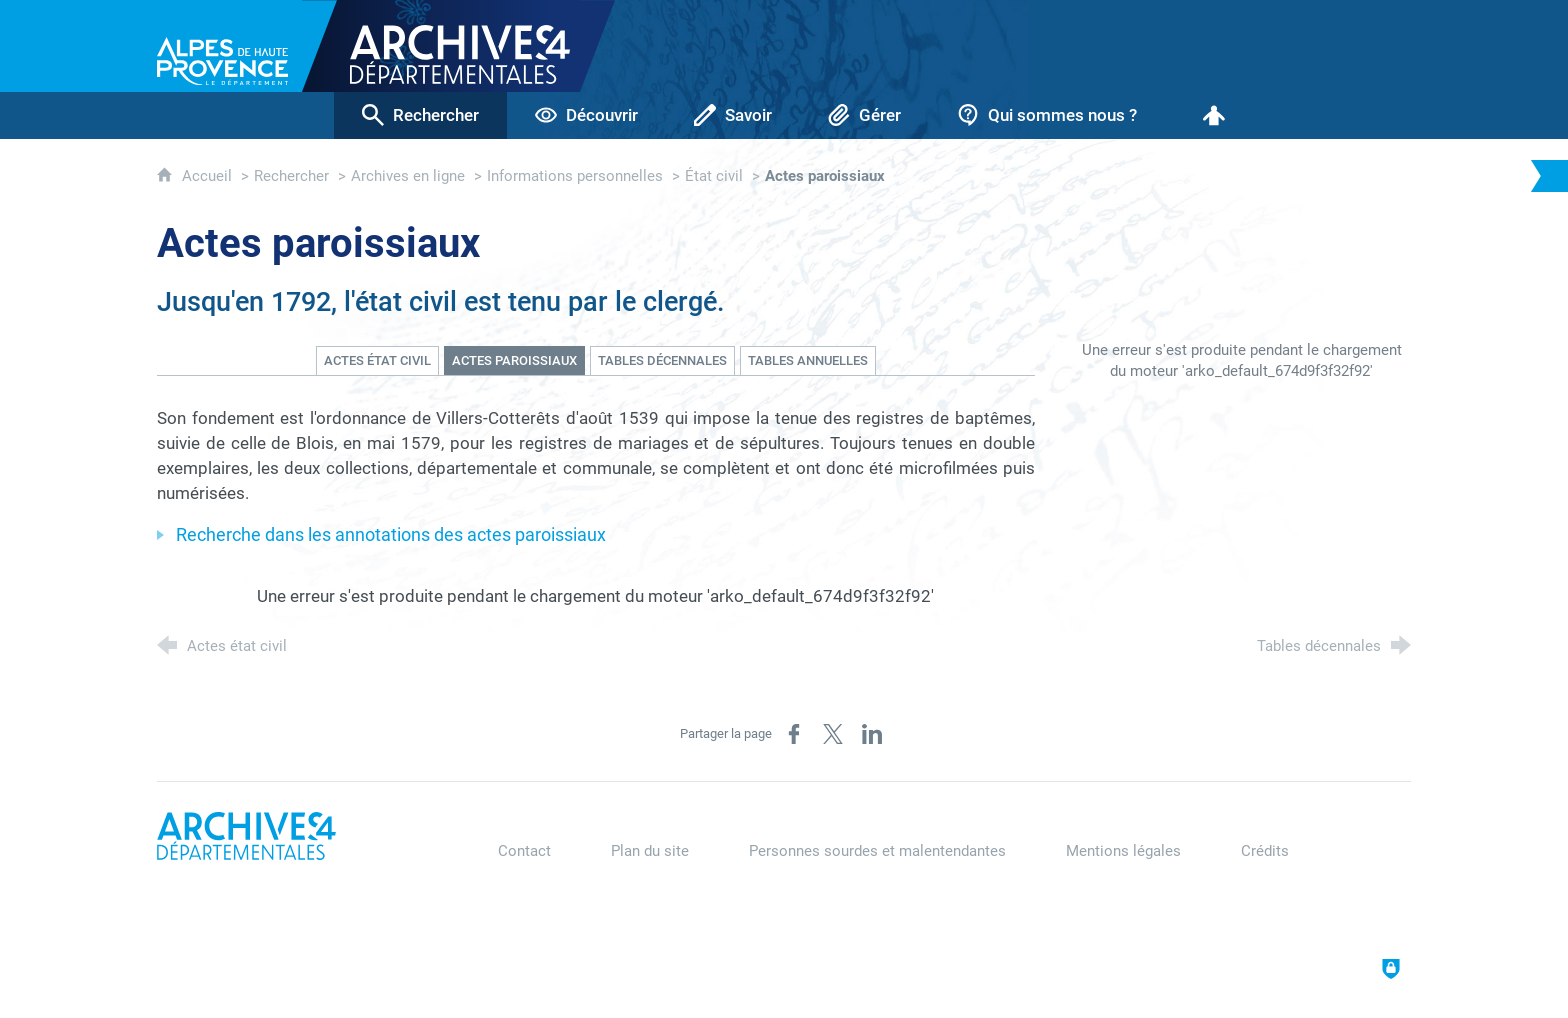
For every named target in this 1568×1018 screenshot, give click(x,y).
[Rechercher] (420, 115)
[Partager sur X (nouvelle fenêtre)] (833, 734)
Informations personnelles (575, 176)
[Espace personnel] (1214, 115)
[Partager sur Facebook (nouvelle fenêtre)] (794, 734)
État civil (714, 176)
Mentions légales (1123, 851)
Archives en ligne (408, 176)
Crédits (1265, 851)
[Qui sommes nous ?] (1047, 115)
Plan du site (650, 851)
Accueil (209, 176)
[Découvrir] (586, 115)
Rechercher (291, 176)
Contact (524, 851)
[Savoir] (733, 115)
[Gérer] (864, 115)
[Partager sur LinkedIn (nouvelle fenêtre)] (872, 734)
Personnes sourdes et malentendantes (877, 851)
